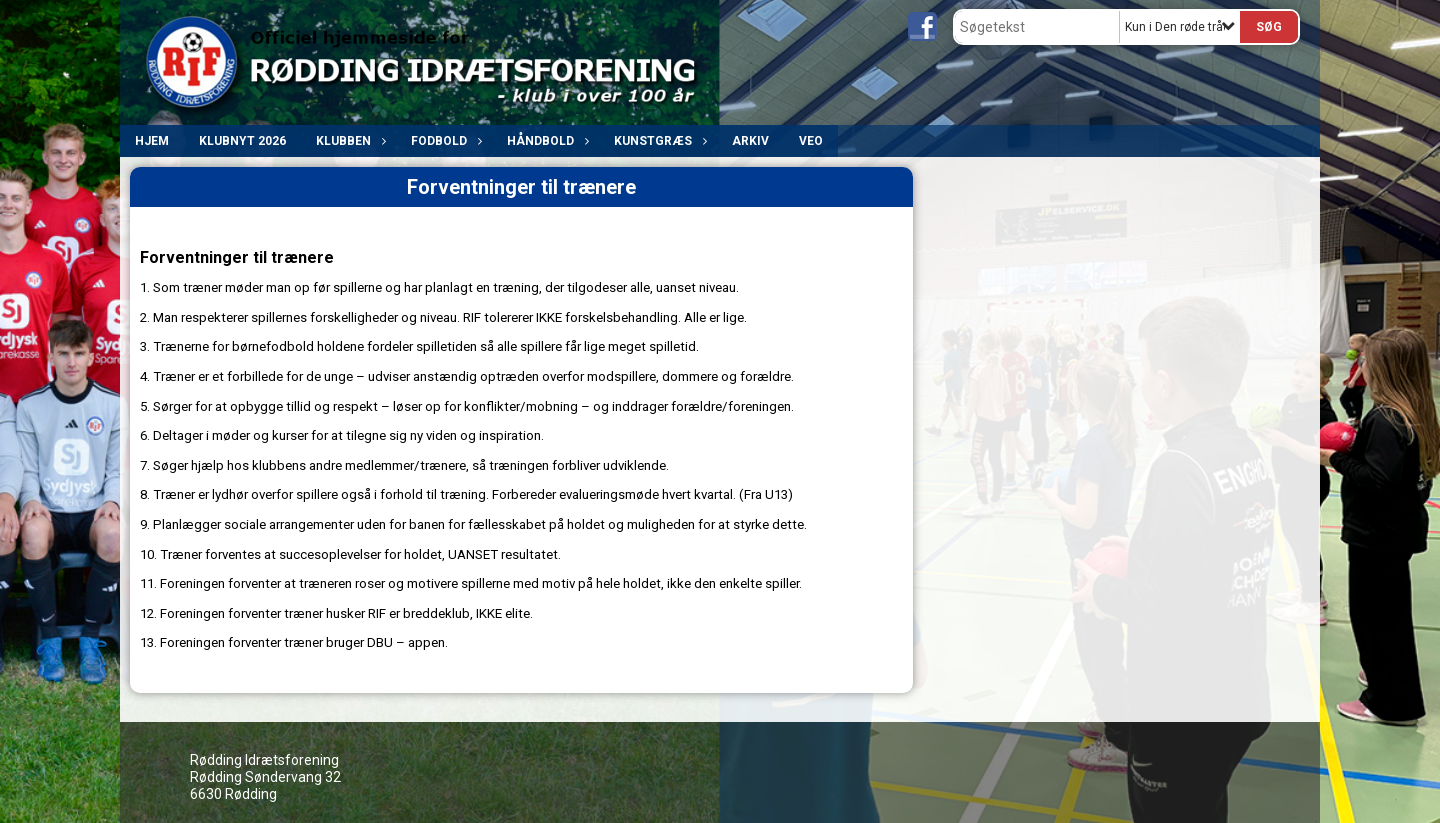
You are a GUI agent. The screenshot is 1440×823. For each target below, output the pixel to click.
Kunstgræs (658, 141)
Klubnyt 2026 (242, 141)
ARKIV (750, 141)
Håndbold (545, 141)
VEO (811, 141)
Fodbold (444, 141)
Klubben (348, 141)
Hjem (152, 141)
